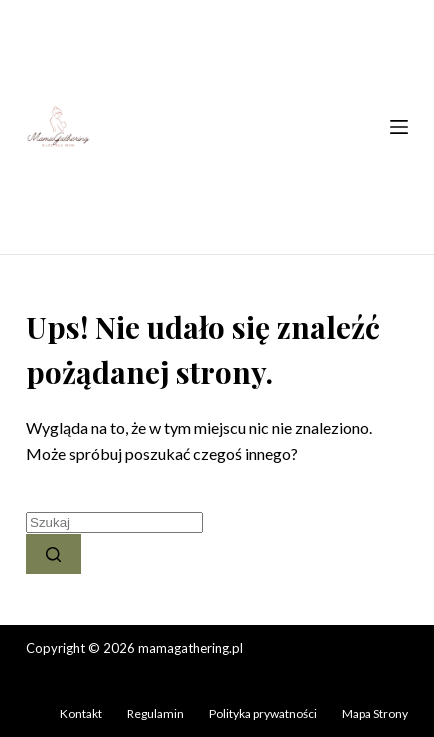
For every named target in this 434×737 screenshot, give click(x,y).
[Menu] (399, 127)
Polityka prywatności (263, 713)
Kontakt (81, 713)
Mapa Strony (375, 713)
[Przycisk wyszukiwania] (53, 554)
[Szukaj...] (114, 522)
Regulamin (155, 713)
